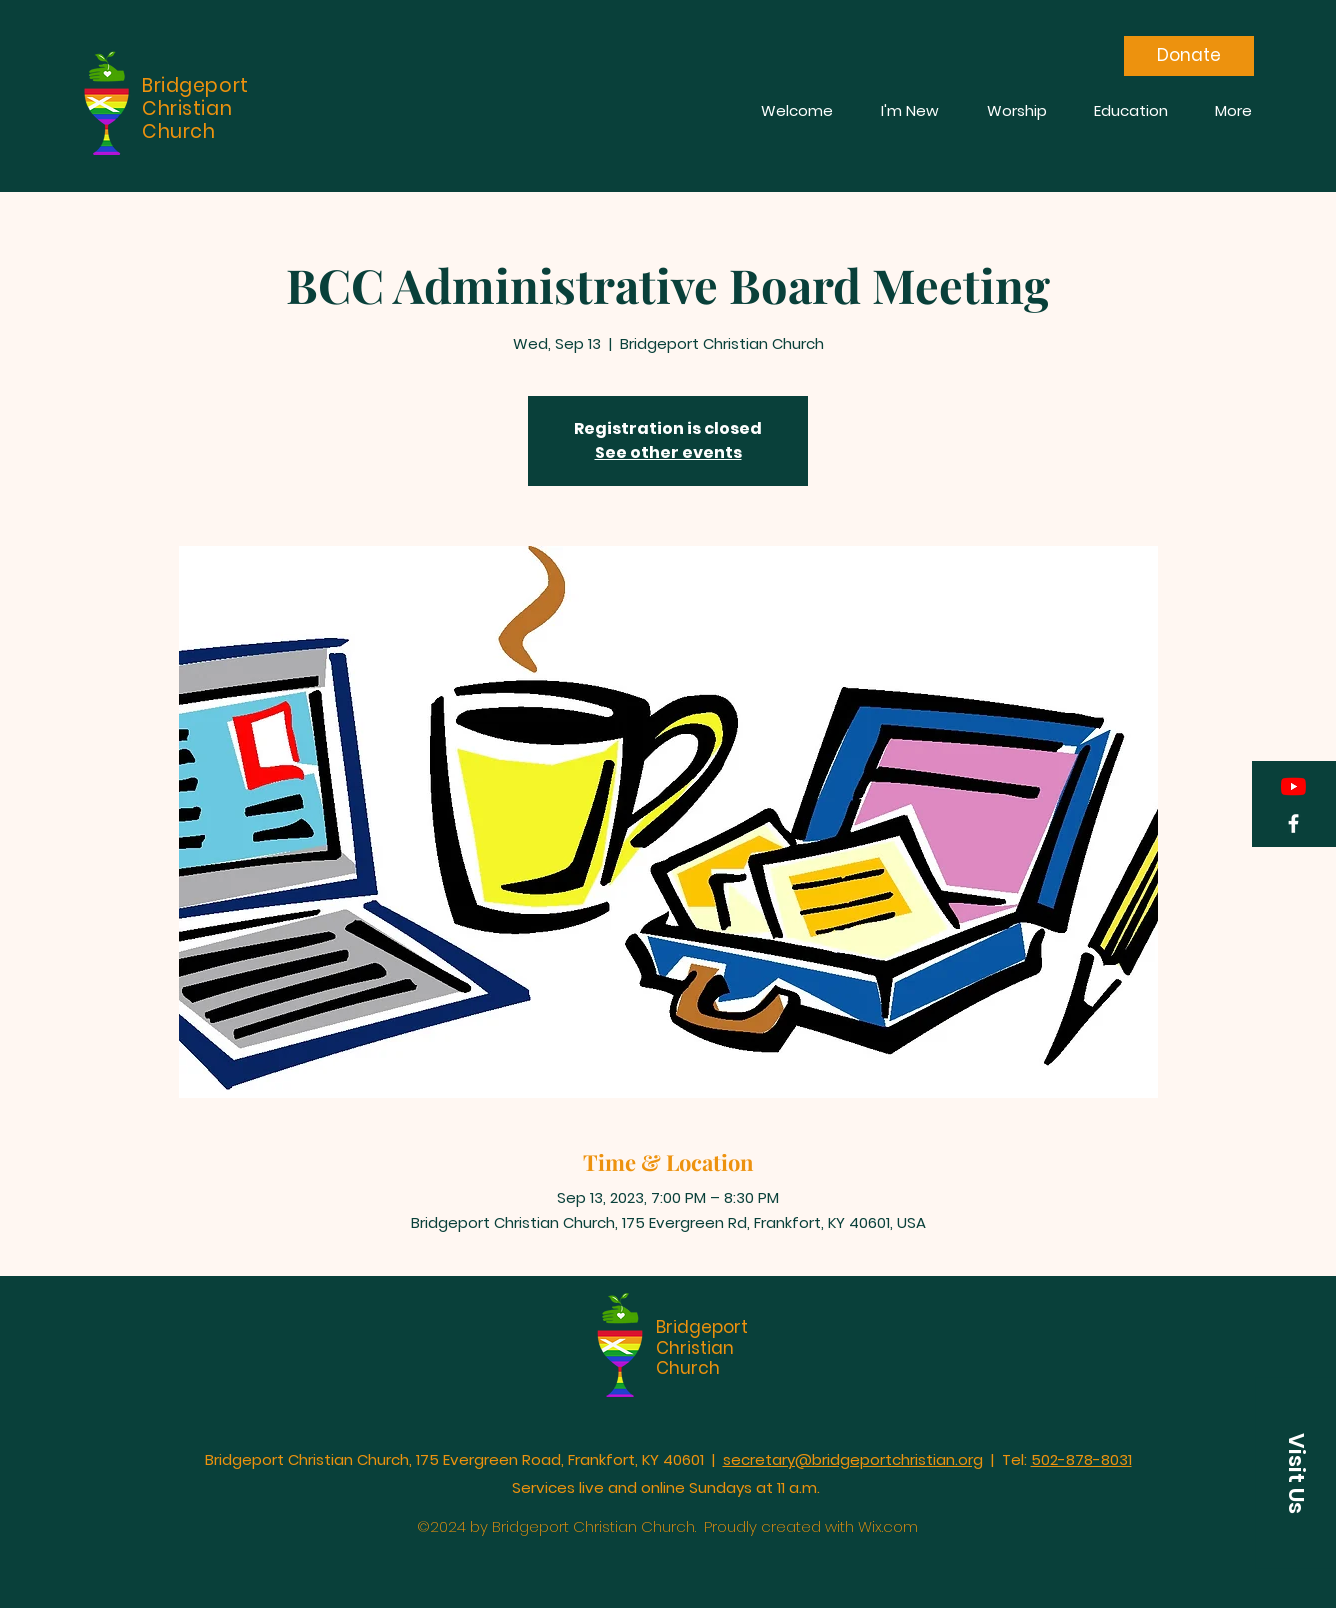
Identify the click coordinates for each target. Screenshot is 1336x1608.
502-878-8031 (1081, 1459)
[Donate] (1189, 56)
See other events (668, 452)
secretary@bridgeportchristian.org (853, 1459)
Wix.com (888, 1526)
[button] (1296, 1473)
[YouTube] (1293, 786)
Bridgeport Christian (702, 1337)
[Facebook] (1293, 823)
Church (688, 1368)
